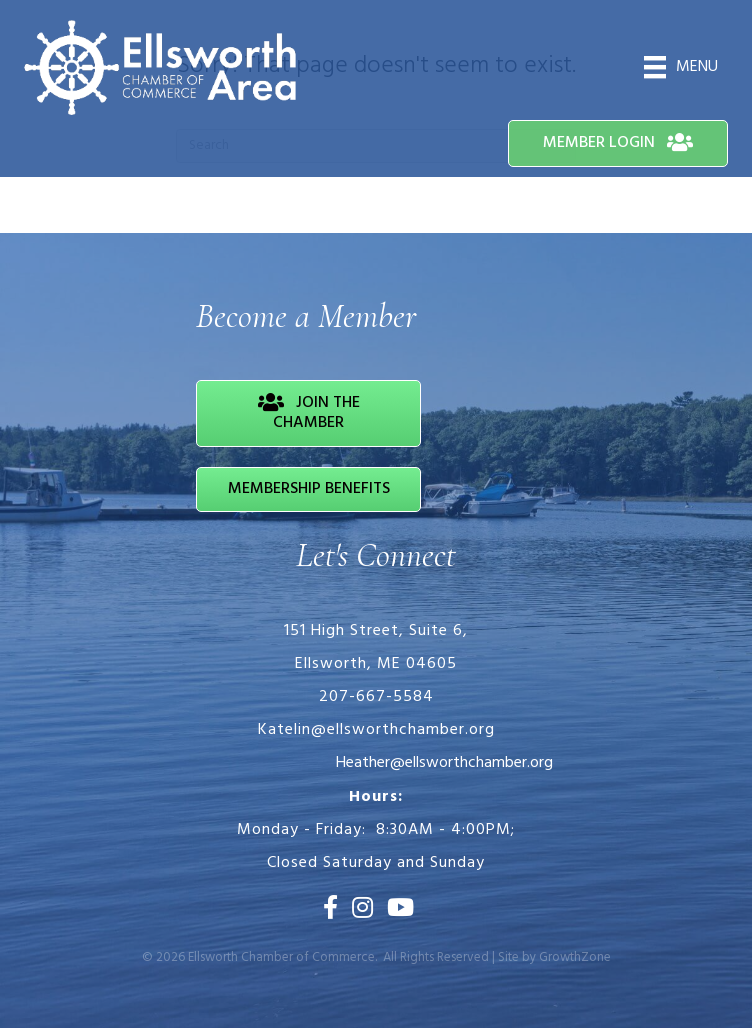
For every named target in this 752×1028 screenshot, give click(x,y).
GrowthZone (575, 957)
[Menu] (681, 67)
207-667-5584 (376, 697)
